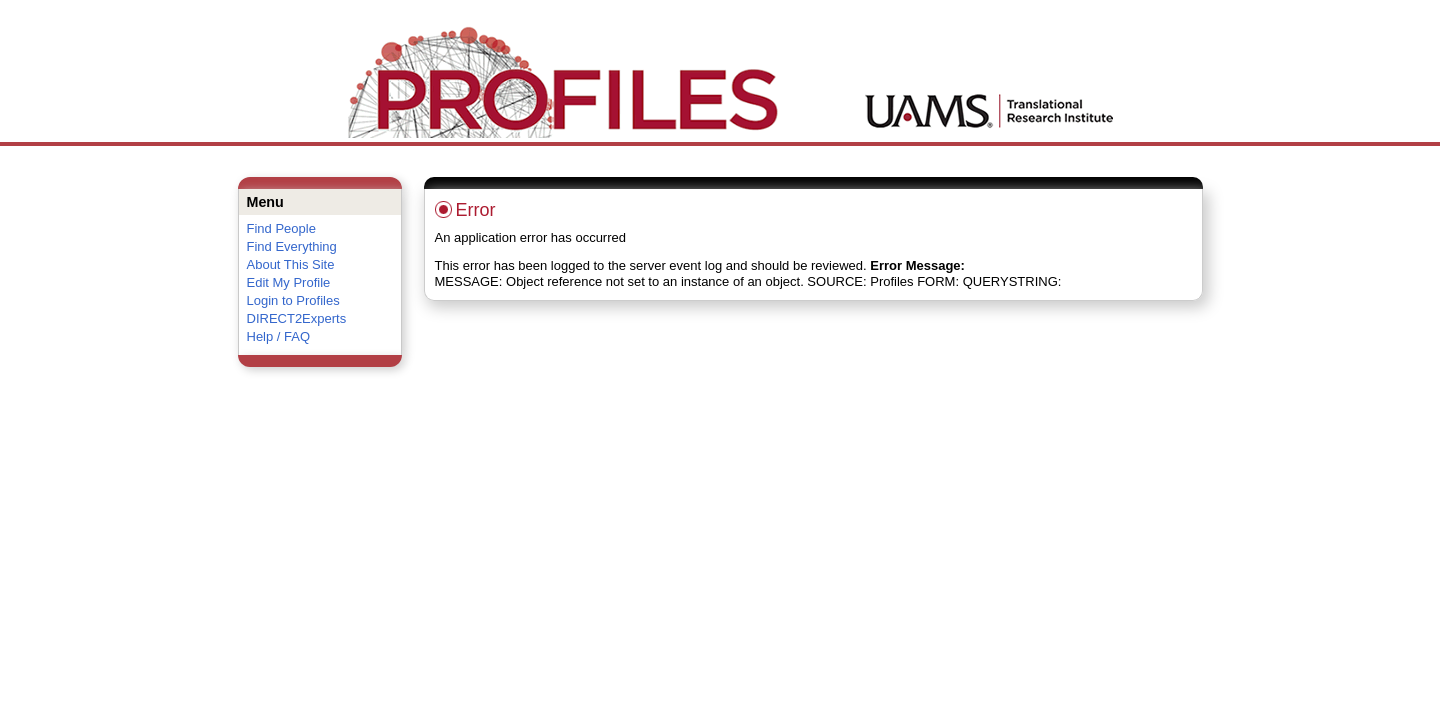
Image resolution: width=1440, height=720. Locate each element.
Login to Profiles (293, 300)
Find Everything (292, 246)
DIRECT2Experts (297, 318)
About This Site (291, 264)
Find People (281, 228)
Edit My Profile (289, 282)
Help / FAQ (279, 336)
